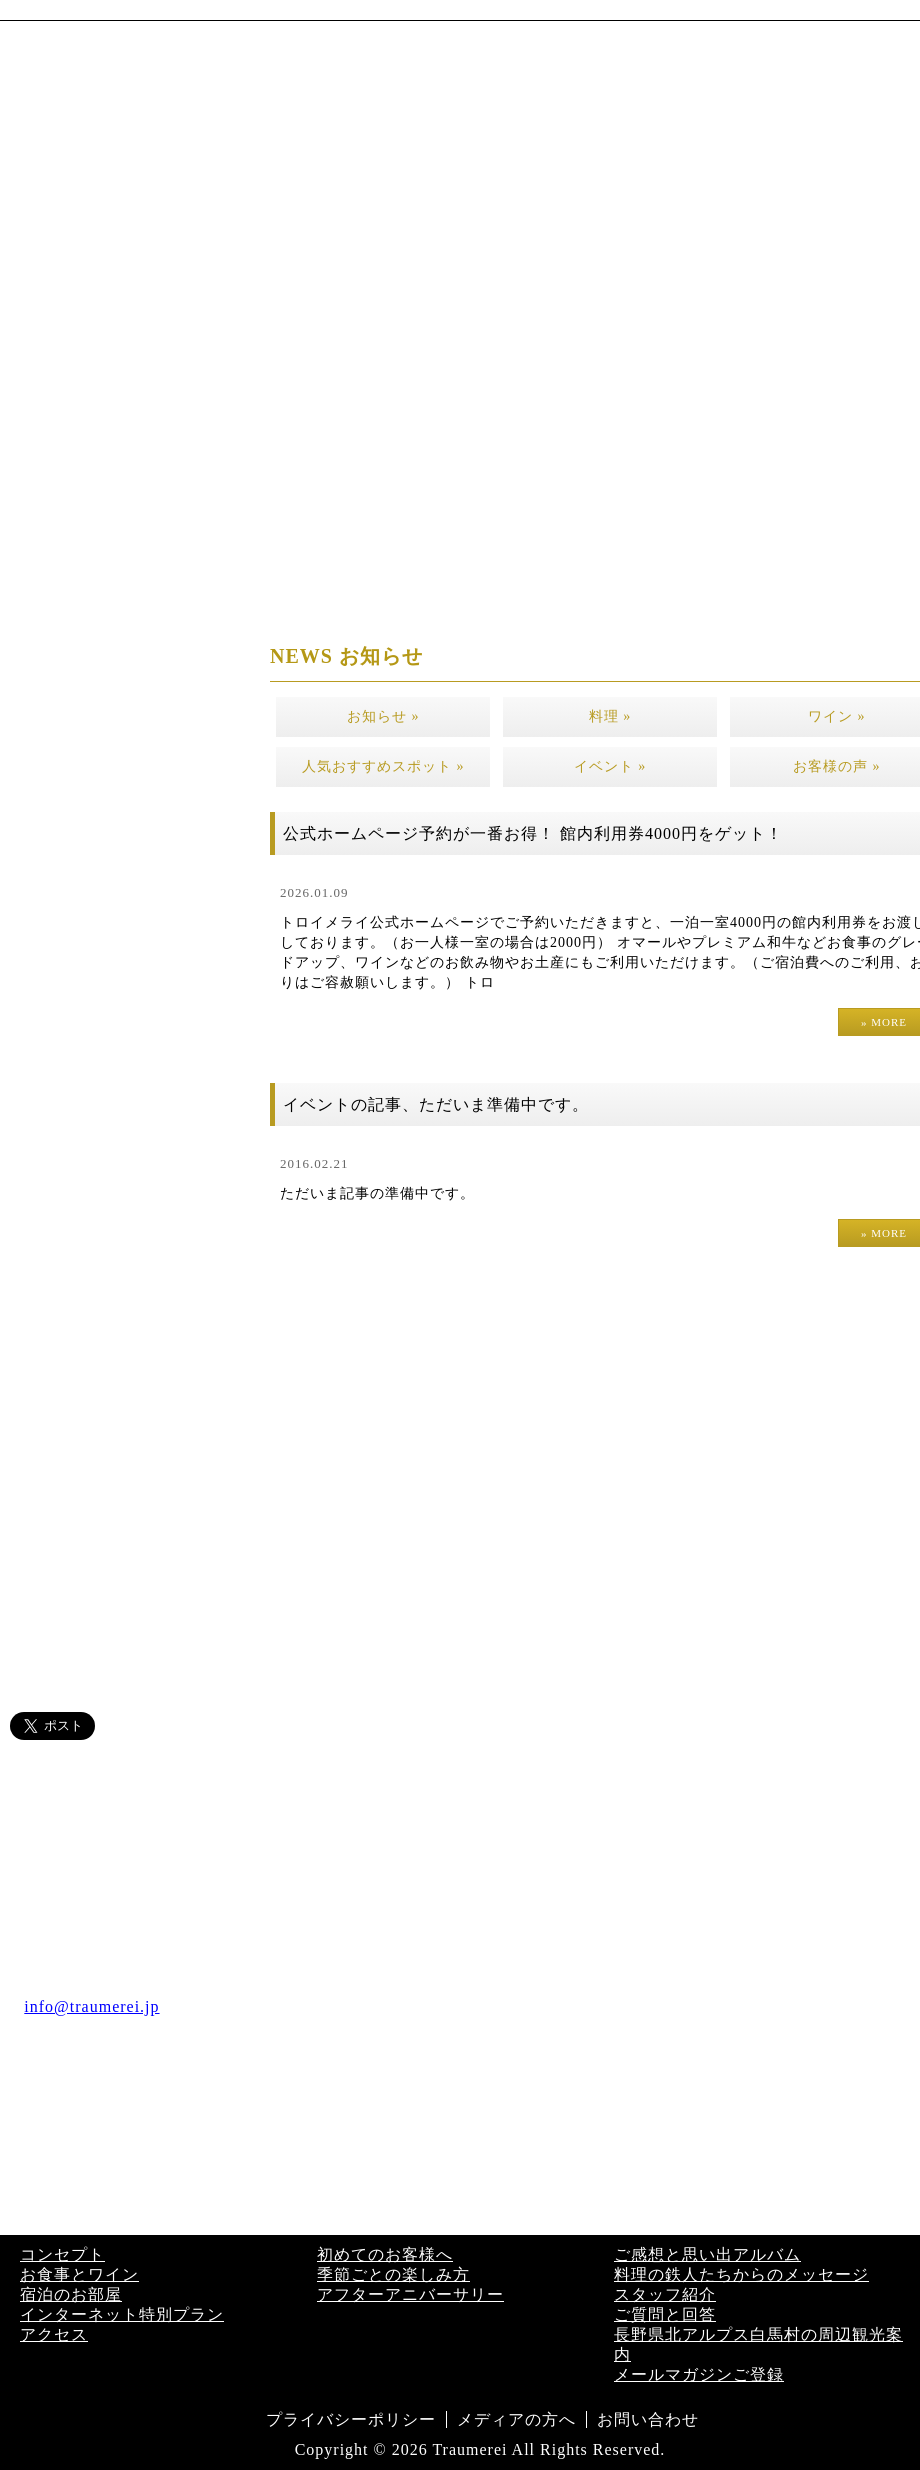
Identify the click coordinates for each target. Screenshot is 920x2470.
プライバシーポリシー (351, 2419)
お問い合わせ (648, 2419)
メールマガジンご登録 (699, 2374)
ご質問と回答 (665, 2314)
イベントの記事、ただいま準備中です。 (436, 1104)
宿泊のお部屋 (71, 2294)
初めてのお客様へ (385, 2254)
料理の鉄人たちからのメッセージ (741, 2274)
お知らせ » (383, 716)
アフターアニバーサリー (410, 2294)
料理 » (610, 716)
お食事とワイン (79, 2274)
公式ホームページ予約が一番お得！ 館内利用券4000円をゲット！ (533, 833)
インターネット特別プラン (122, 2314)
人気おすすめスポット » (383, 766)
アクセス (54, 2334)
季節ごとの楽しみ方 (393, 2274)
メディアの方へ (516, 2419)
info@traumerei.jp (91, 2006)
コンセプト (62, 2254)
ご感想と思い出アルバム (707, 2254)
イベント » (610, 766)
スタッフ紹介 (665, 2294)
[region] (460, 271)
